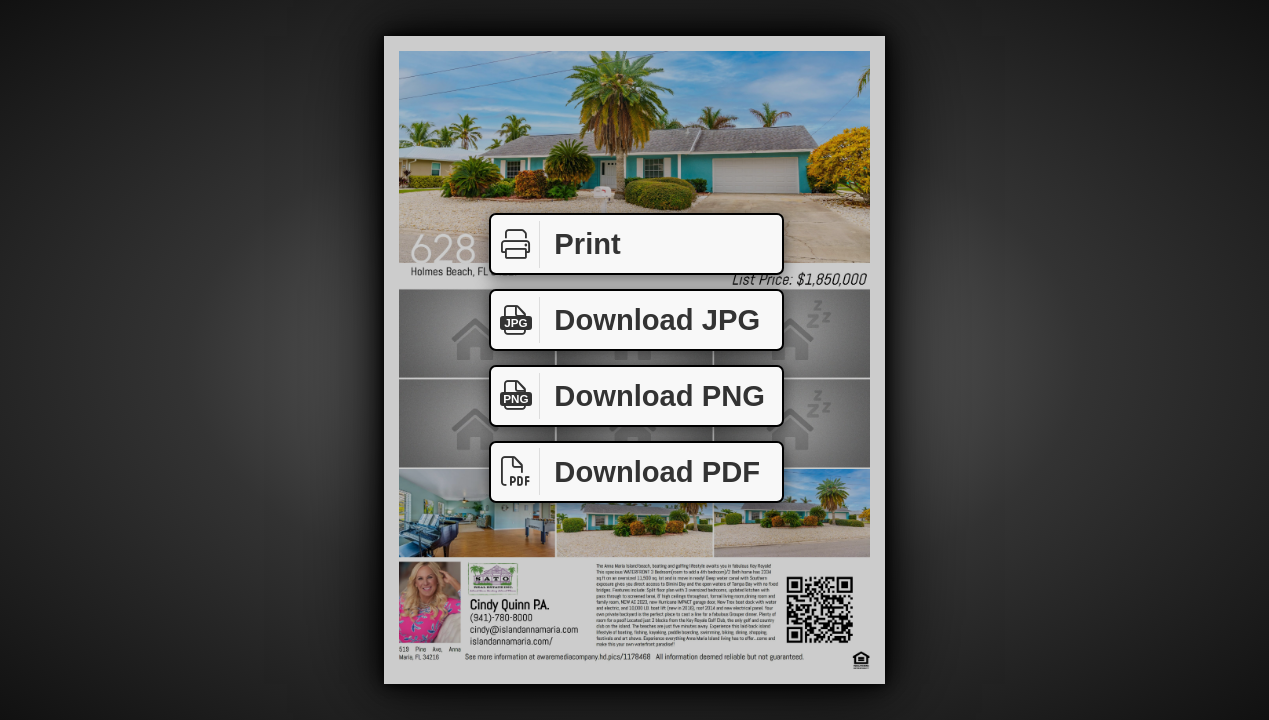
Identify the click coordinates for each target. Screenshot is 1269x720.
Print (556, 244)
